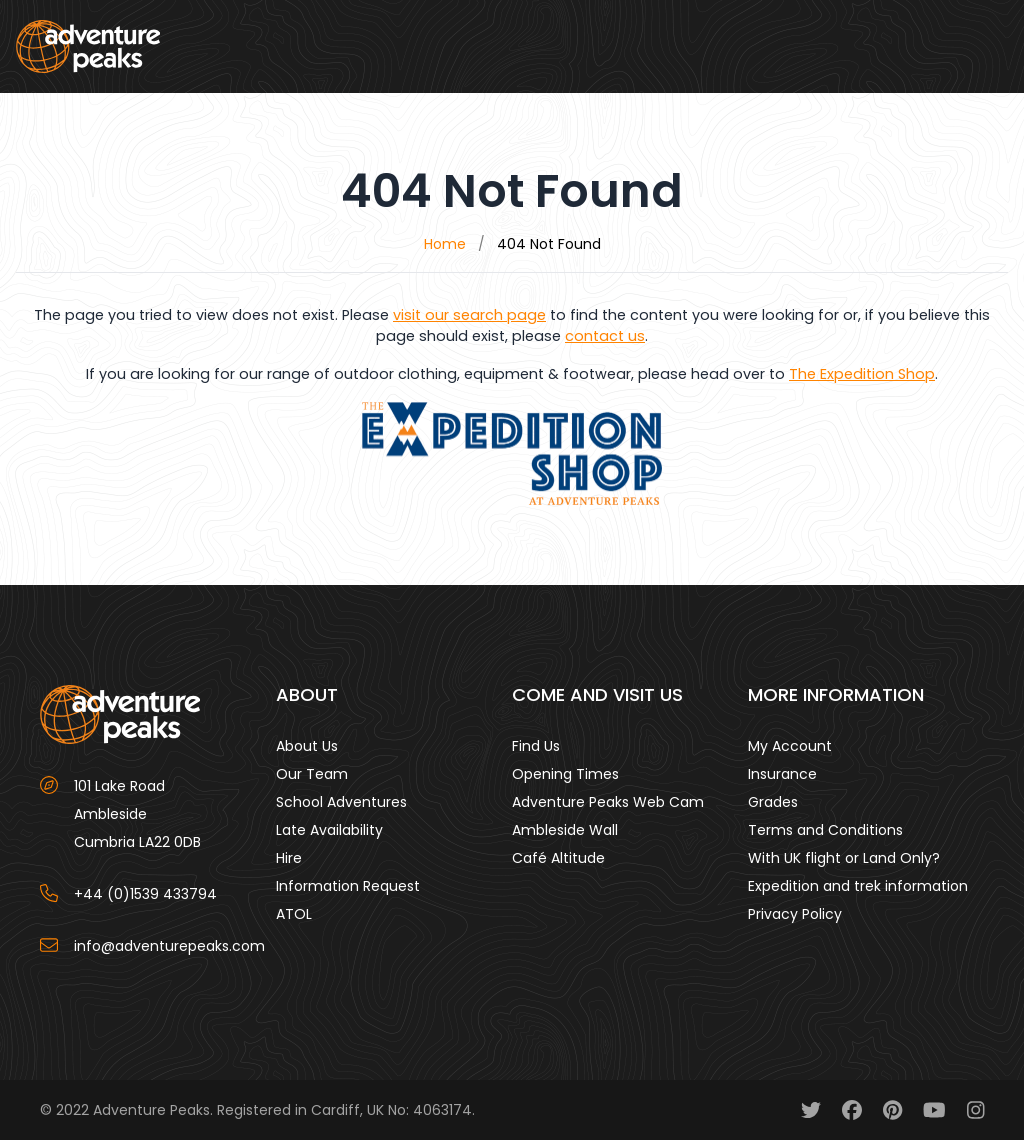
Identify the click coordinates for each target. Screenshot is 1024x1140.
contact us (605, 336)
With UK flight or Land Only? (844, 858)
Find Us (536, 746)
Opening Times (565, 774)
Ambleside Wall (565, 830)
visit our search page (469, 315)
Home (445, 244)
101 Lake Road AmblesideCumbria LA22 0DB (137, 814)
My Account (790, 746)
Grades (773, 802)
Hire (289, 858)
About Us (307, 746)
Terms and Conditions (825, 830)
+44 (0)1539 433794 (145, 894)
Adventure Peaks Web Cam (608, 802)
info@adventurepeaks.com (169, 946)
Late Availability (329, 830)
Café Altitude (558, 858)
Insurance (782, 774)
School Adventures (341, 802)
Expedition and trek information (858, 886)
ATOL (294, 914)
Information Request (348, 886)
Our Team (312, 774)
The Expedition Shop (862, 374)
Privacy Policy (795, 914)
